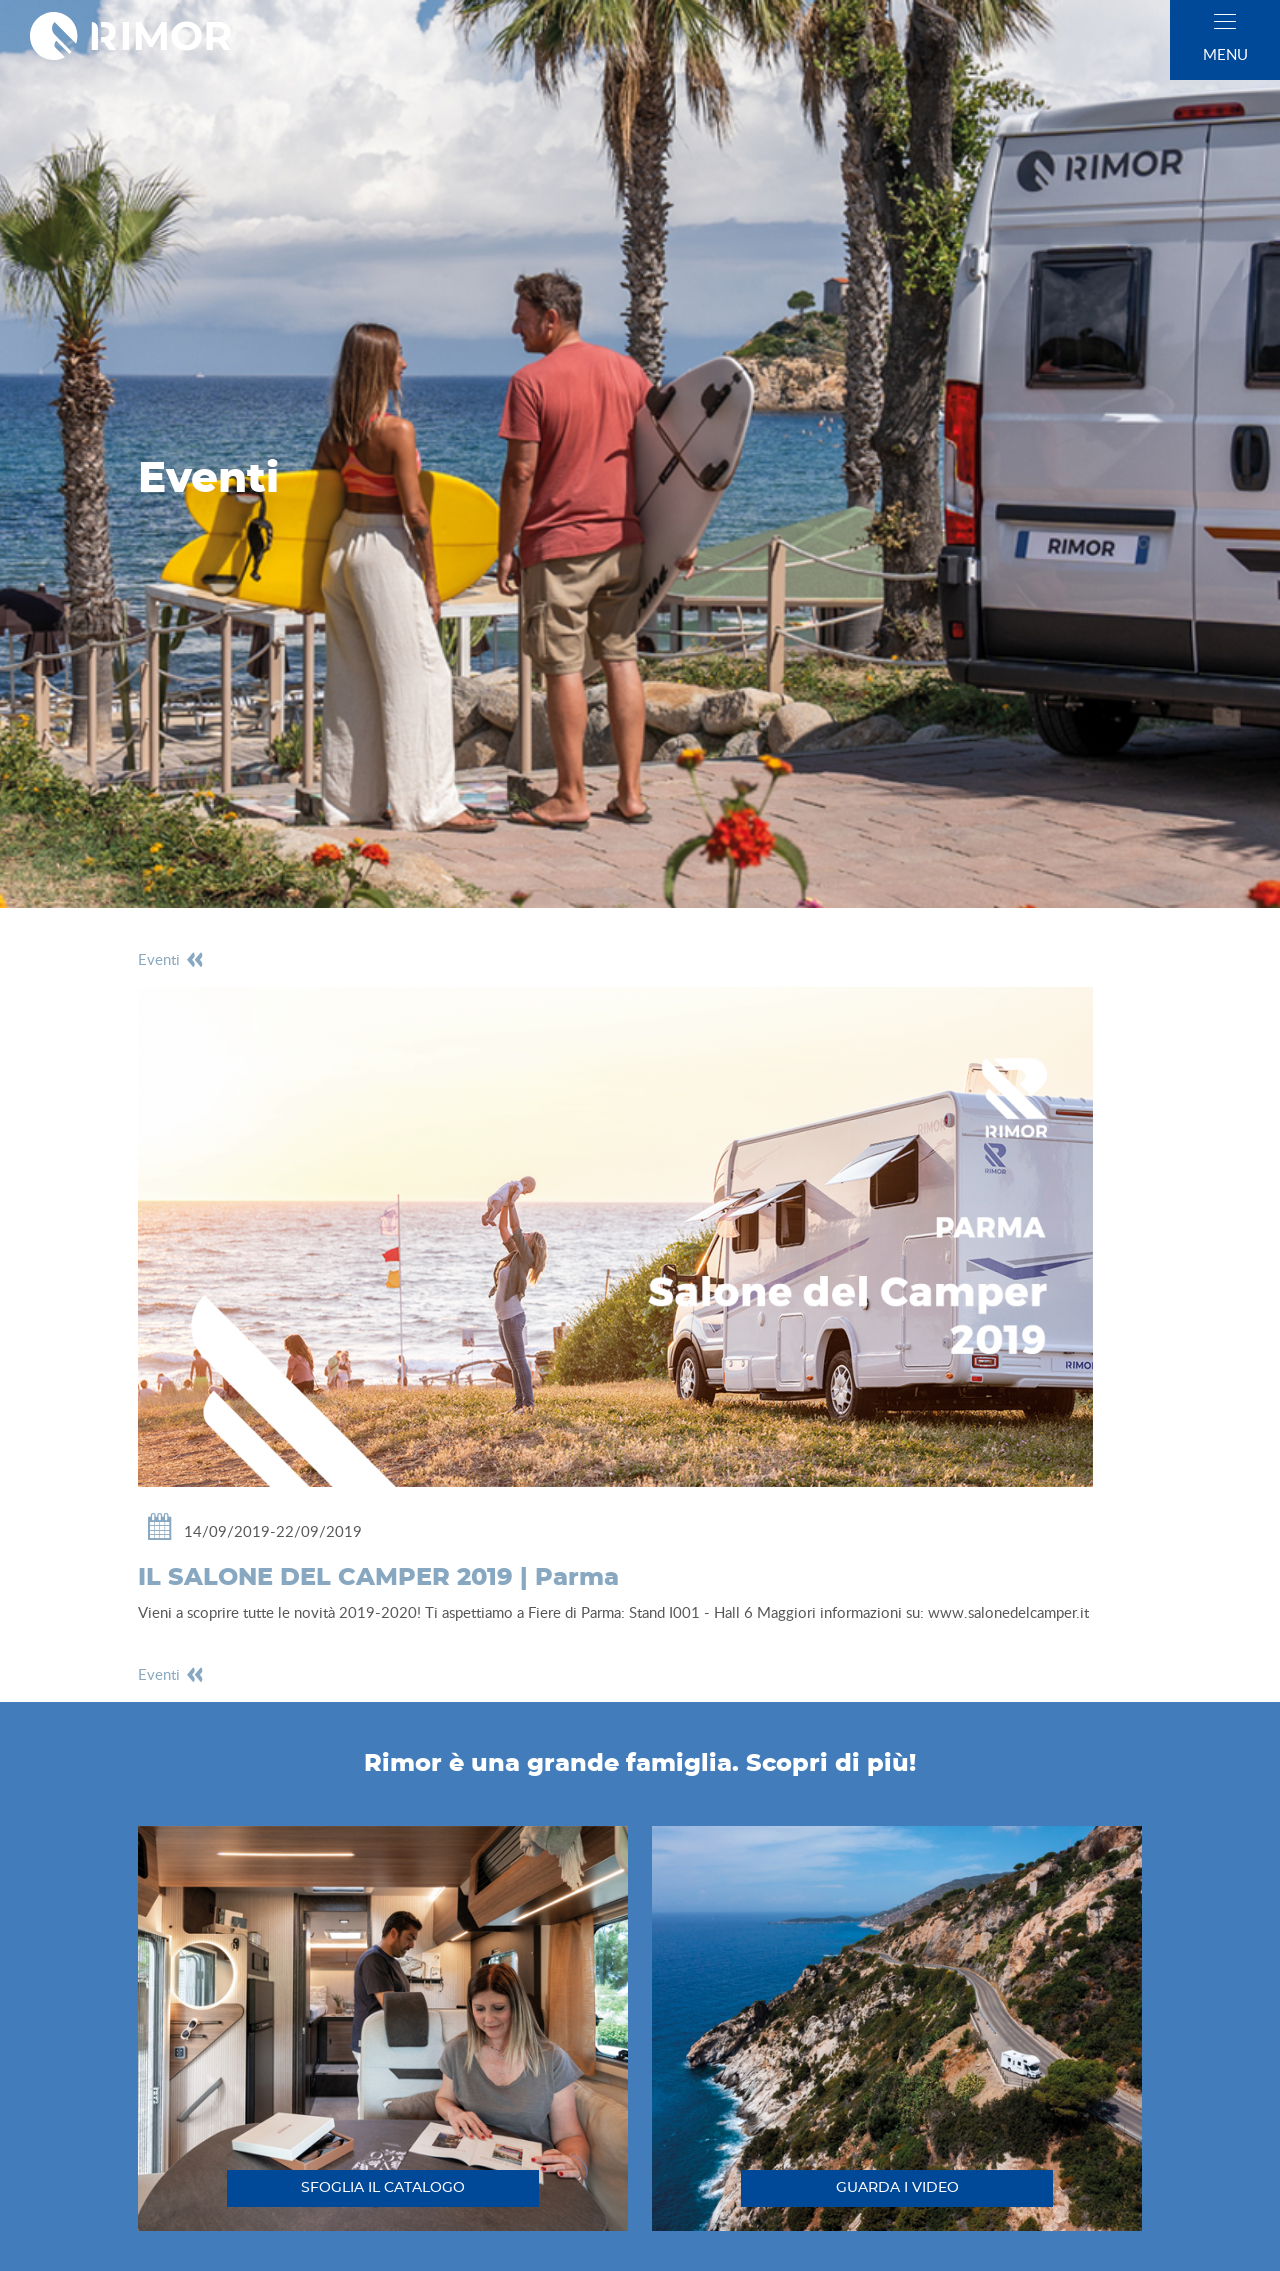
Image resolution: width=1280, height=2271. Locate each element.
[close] (1225, 21)
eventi (171, 959)
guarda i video (897, 2188)
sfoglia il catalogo (383, 2188)
